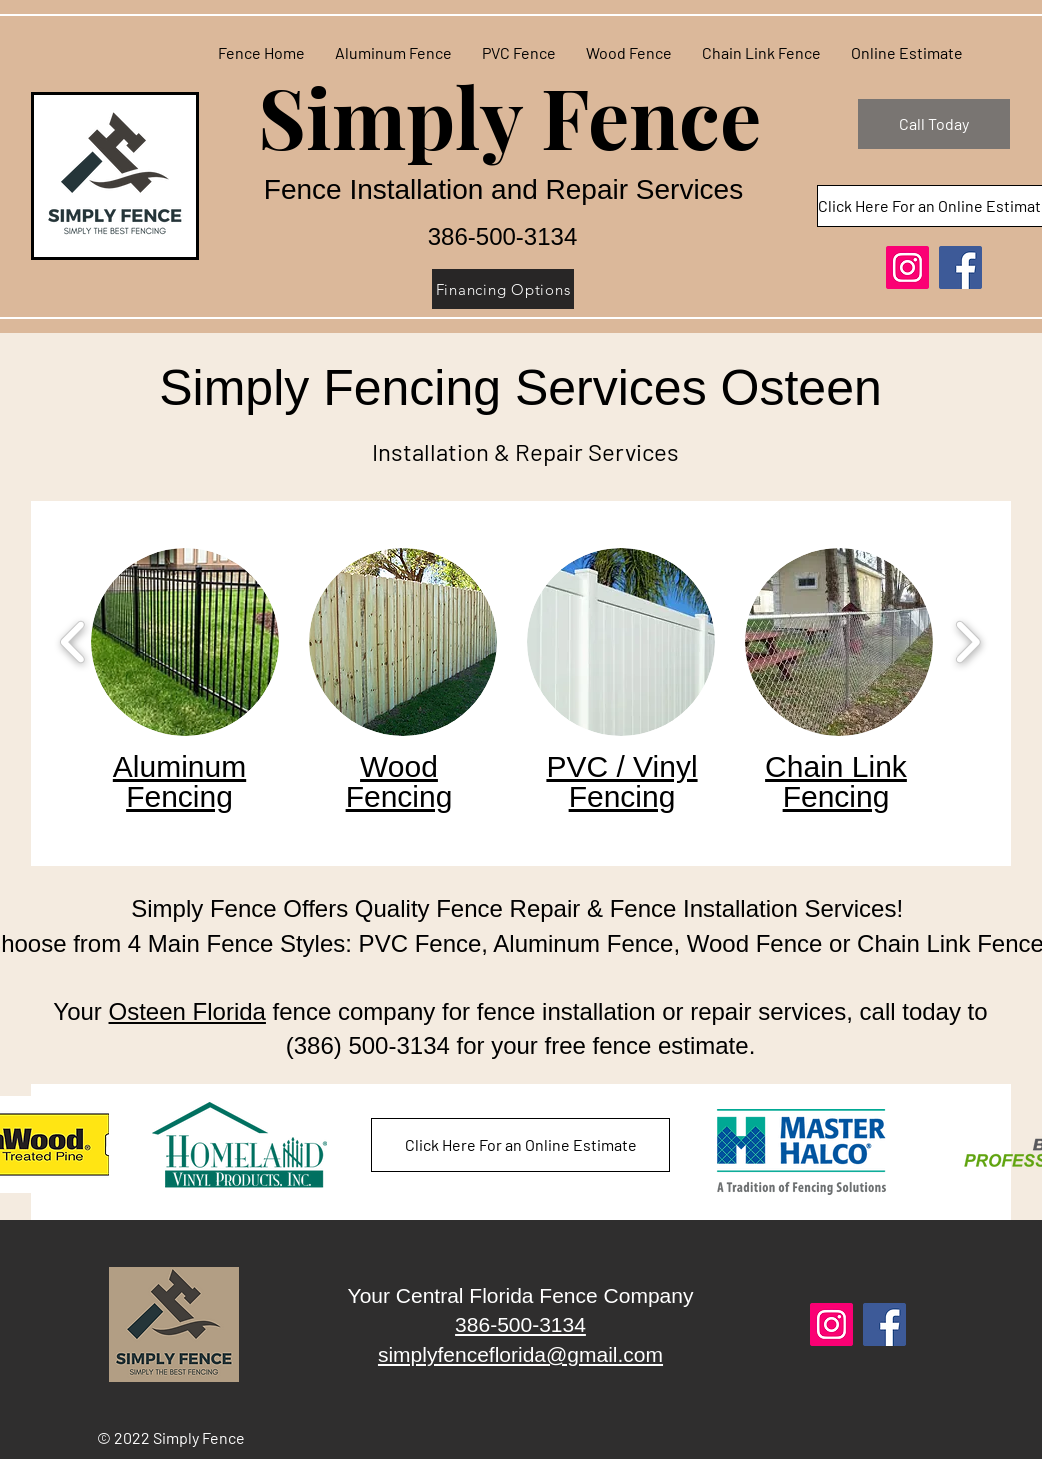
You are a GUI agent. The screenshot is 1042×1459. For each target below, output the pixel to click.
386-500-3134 (520, 1324)
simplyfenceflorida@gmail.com (520, 1354)
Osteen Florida (187, 1011)
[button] (185, 642)
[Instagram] (907, 267)
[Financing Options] (503, 289)
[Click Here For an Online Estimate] (520, 1145)
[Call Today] (934, 124)
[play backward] (73, 642)
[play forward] (967, 642)
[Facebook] (960, 267)
